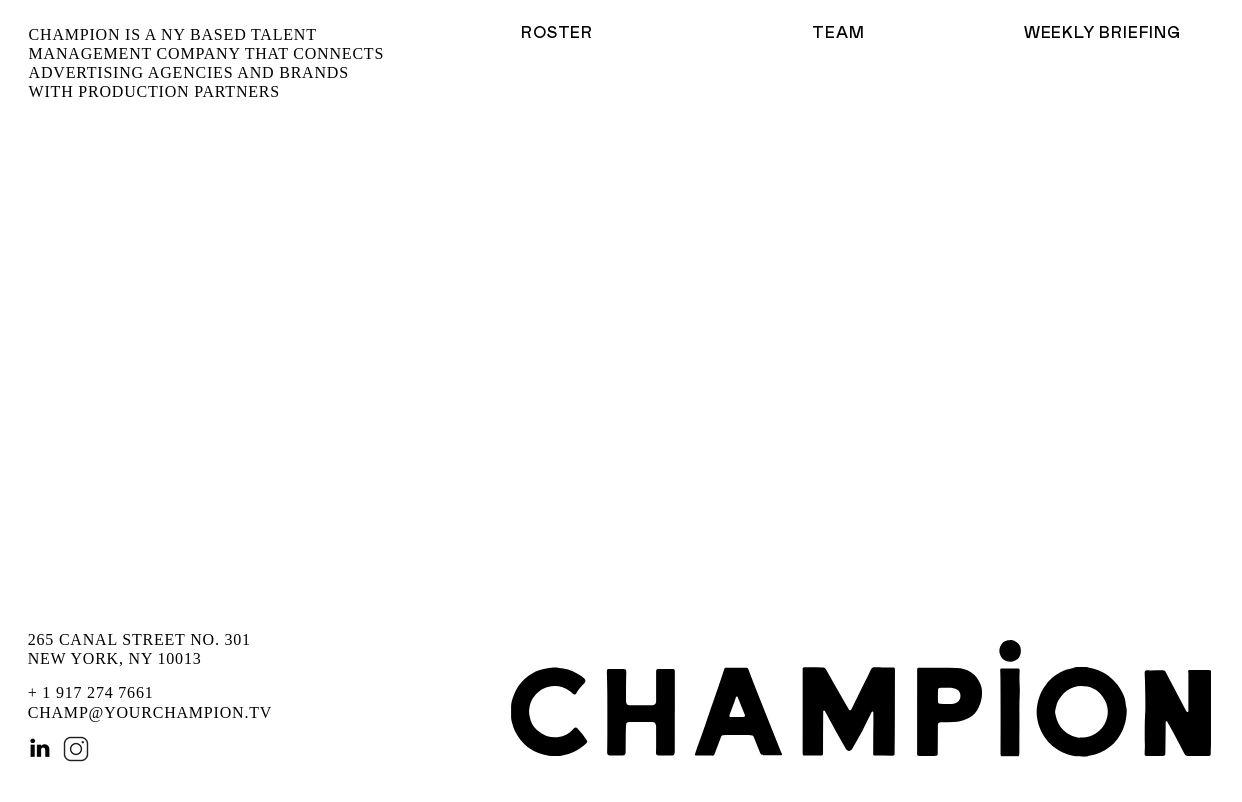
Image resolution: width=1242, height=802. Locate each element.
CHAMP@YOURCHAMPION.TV (150, 712)
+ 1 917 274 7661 (91, 692)
